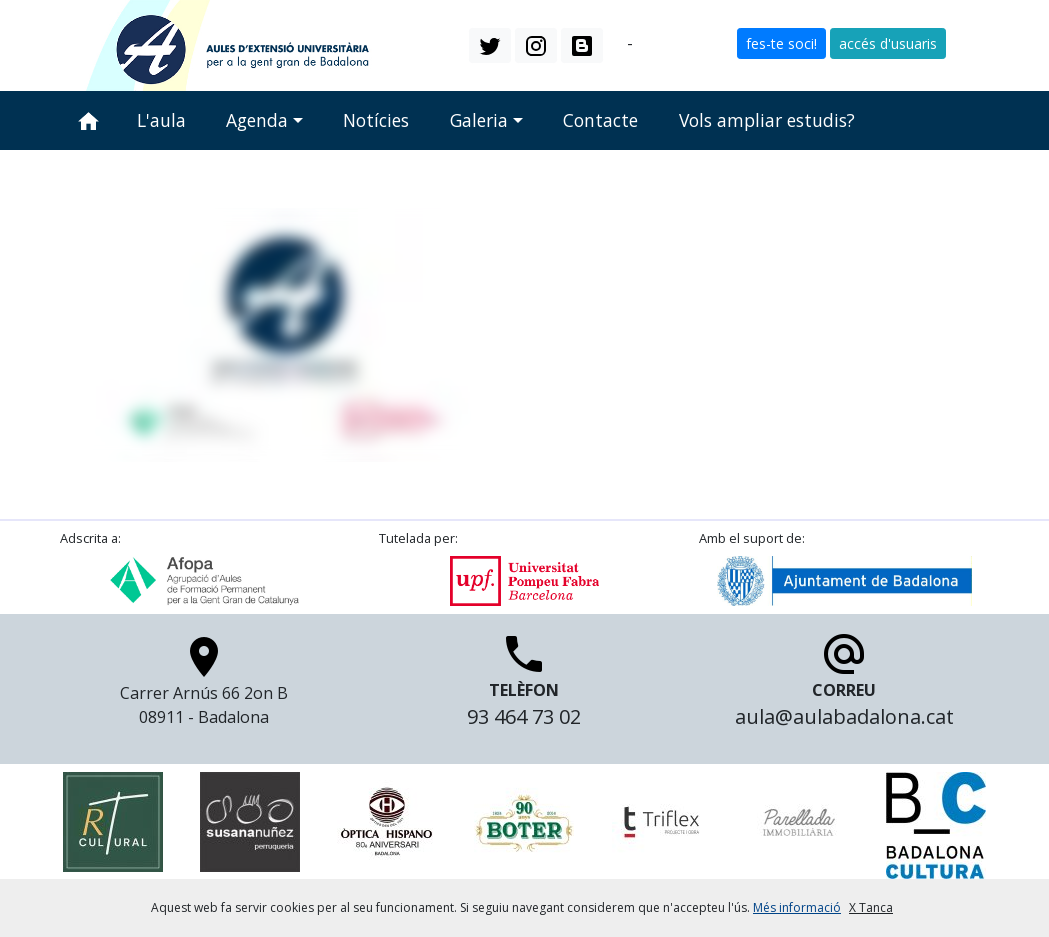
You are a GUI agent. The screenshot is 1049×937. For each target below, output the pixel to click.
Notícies (376, 120)
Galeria (479, 120)
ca (615, 44)
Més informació (797, 907)
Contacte (600, 120)
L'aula (161, 120)
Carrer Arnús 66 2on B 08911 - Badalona (204, 687)
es (645, 44)
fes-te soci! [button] (781, 43)
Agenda (257, 120)
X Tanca (871, 907)
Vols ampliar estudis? (767, 120)
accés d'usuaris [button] (888, 43)
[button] (490, 45)
